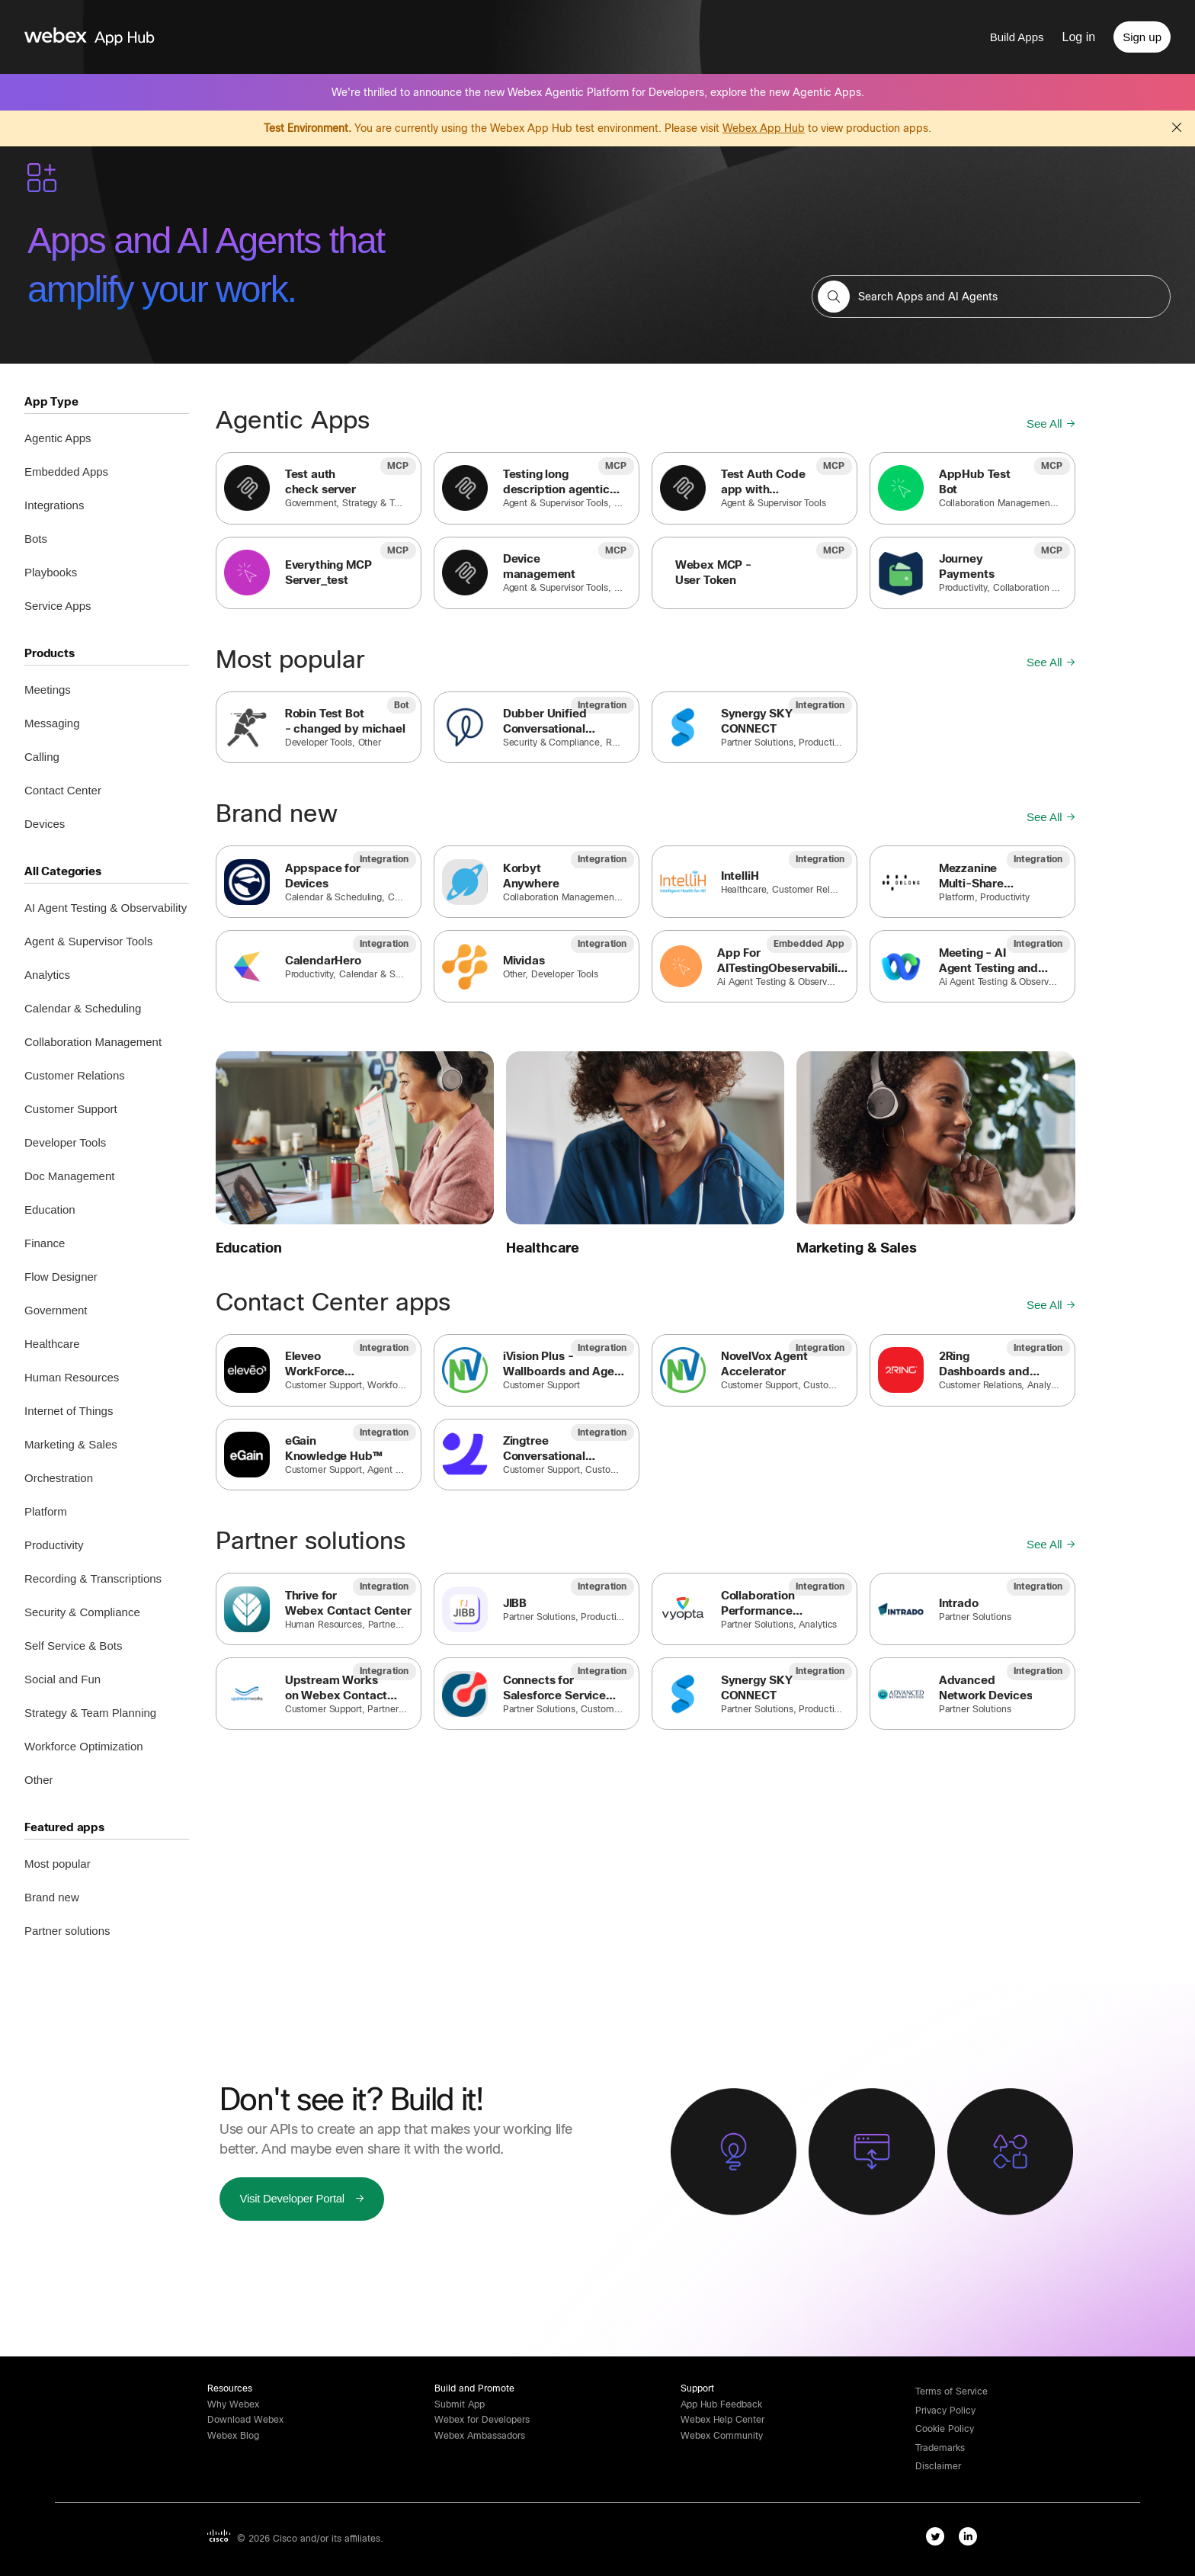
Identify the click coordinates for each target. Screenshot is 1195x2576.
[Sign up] (1142, 37)
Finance (44, 1243)
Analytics (47, 974)
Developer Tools (65, 1142)
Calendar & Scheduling (82, 1008)
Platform (45, 1511)
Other (38, 1779)
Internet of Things (68, 1410)
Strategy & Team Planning (90, 1712)
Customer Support (70, 1108)
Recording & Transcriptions (93, 1578)
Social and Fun (62, 1679)
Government (56, 1310)
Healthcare (52, 1343)
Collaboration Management (93, 1041)
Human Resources (71, 1377)
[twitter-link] (938, 2539)
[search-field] (991, 296)
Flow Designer (61, 1276)
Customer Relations (74, 1075)
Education (49, 1209)
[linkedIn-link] (971, 2539)
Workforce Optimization (83, 1746)
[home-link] (118, 37)
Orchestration (58, 1477)
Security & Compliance (82, 1612)
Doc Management (69, 1175)
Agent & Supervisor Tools (88, 941)
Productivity (54, 1544)
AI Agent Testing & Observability (105, 907)
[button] (834, 297)
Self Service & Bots (73, 1645)
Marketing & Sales (70, 1444)
